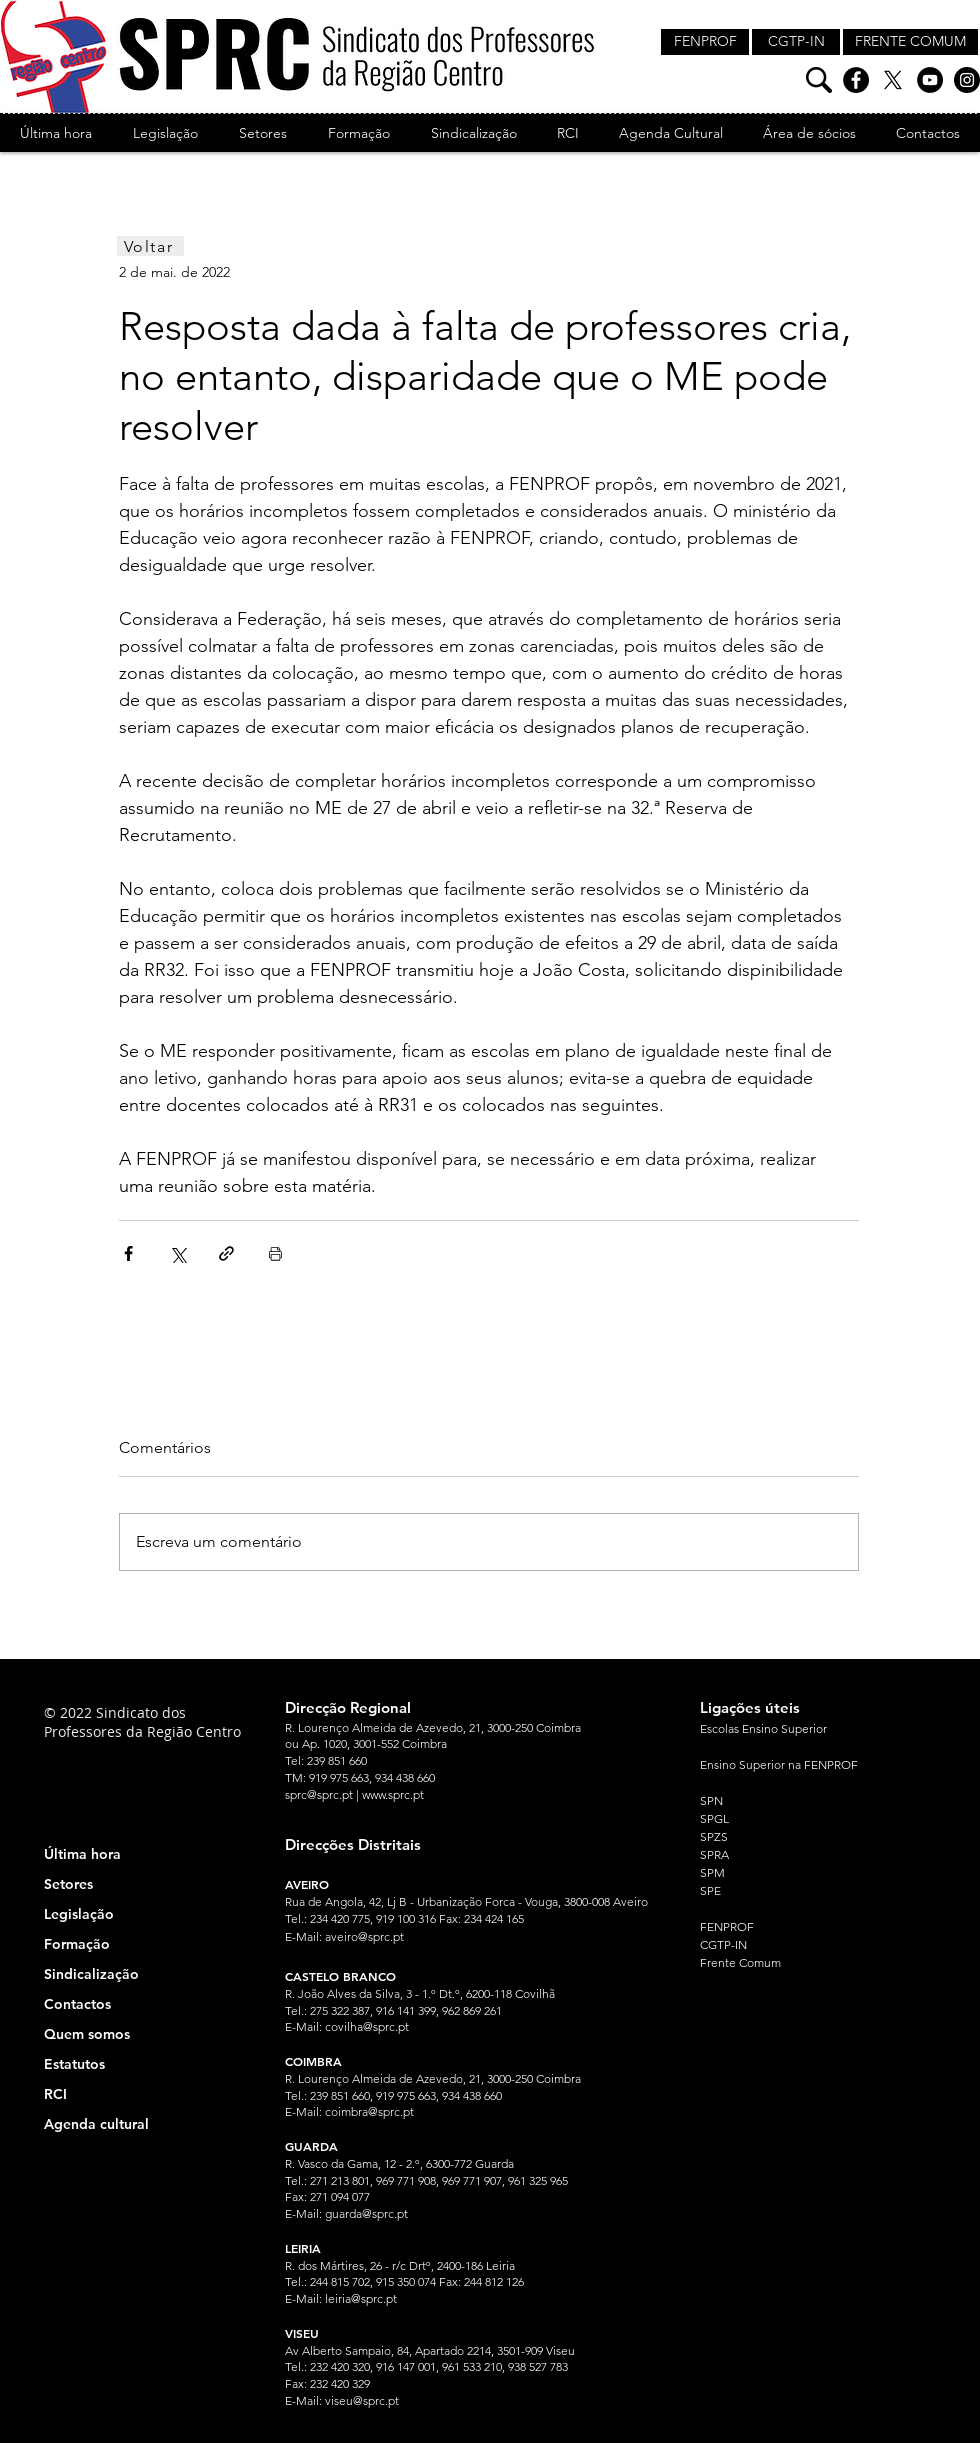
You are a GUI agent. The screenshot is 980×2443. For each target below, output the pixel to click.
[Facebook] (856, 80)
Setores (68, 1884)
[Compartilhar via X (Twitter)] (177, 1253)
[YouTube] (930, 80)
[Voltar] (150, 246)
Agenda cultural (96, 2124)
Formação (77, 1944)
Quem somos (87, 2034)
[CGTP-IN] (796, 42)
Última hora (82, 1854)
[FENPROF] (705, 42)
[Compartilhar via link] (226, 1253)
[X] (893, 80)
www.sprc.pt (393, 1794)
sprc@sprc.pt (319, 1794)
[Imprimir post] (275, 1253)
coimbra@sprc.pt (369, 2111)
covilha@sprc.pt (367, 2026)
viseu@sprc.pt (362, 2400)
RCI (55, 2094)
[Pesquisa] (819, 80)
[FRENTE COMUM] (910, 42)
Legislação (79, 1914)
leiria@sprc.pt (361, 2298)
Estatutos (74, 2064)
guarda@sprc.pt (366, 2213)
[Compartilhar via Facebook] (128, 1253)
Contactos (77, 2004)
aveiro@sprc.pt (364, 1936)
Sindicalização (91, 1974)
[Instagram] (967, 80)
